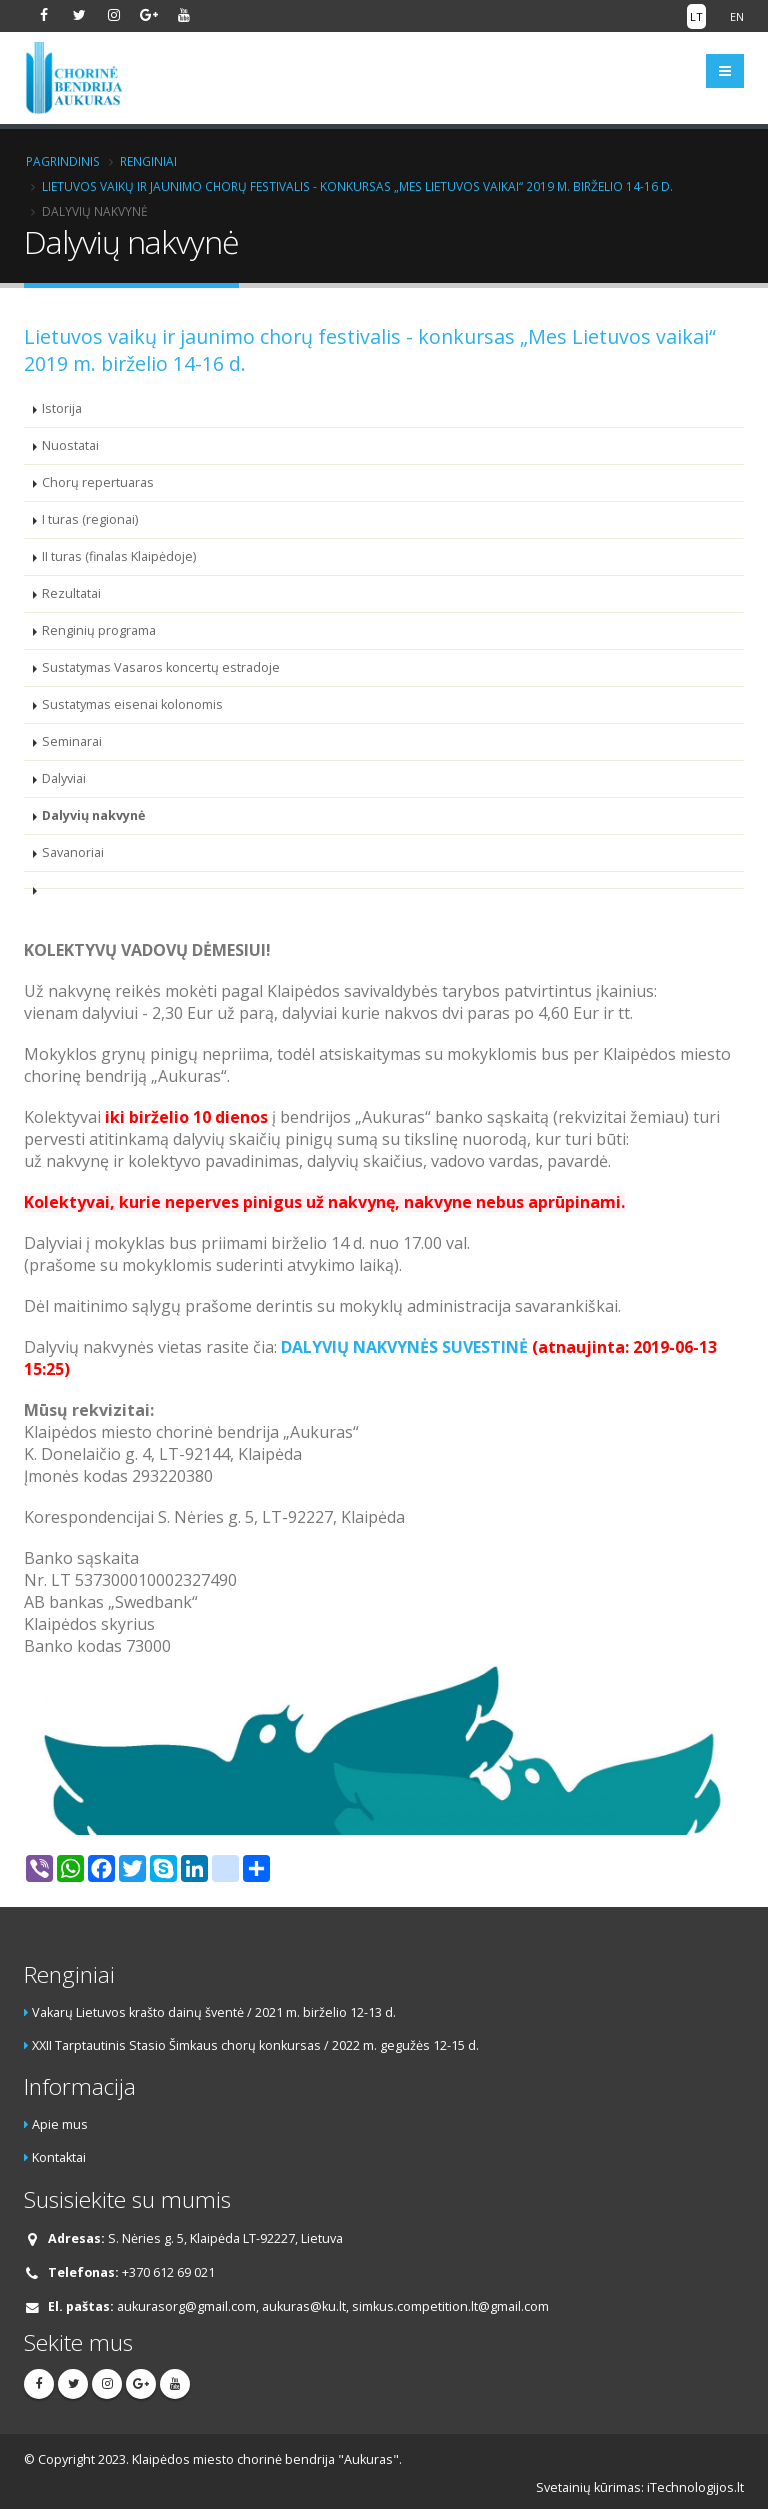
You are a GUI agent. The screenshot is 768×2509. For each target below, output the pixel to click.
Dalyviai (64, 778)
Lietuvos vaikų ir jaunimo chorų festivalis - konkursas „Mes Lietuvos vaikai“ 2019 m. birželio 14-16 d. (357, 186)
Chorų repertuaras (98, 482)
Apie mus (60, 2124)
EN (737, 16)
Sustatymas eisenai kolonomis (132, 704)
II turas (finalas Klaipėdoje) (119, 556)
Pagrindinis (63, 161)
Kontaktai (59, 2157)
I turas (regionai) (90, 519)
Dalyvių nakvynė (93, 815)
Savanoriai (73, 852)
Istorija (62, 408)
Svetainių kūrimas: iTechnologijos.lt (640, 2487)
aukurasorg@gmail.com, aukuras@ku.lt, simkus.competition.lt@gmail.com (333, 2306)
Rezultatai (71, 593)
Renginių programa (99, 630)
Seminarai (72, 741)
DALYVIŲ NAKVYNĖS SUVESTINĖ (404, 1347)
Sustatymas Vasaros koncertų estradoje (161, 667)
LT (696, 16)
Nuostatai (70, 445)
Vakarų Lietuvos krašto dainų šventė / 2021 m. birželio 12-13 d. (214, 2012)
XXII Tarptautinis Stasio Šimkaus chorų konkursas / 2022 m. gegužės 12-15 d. (255, 2045)
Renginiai (148, 161)
